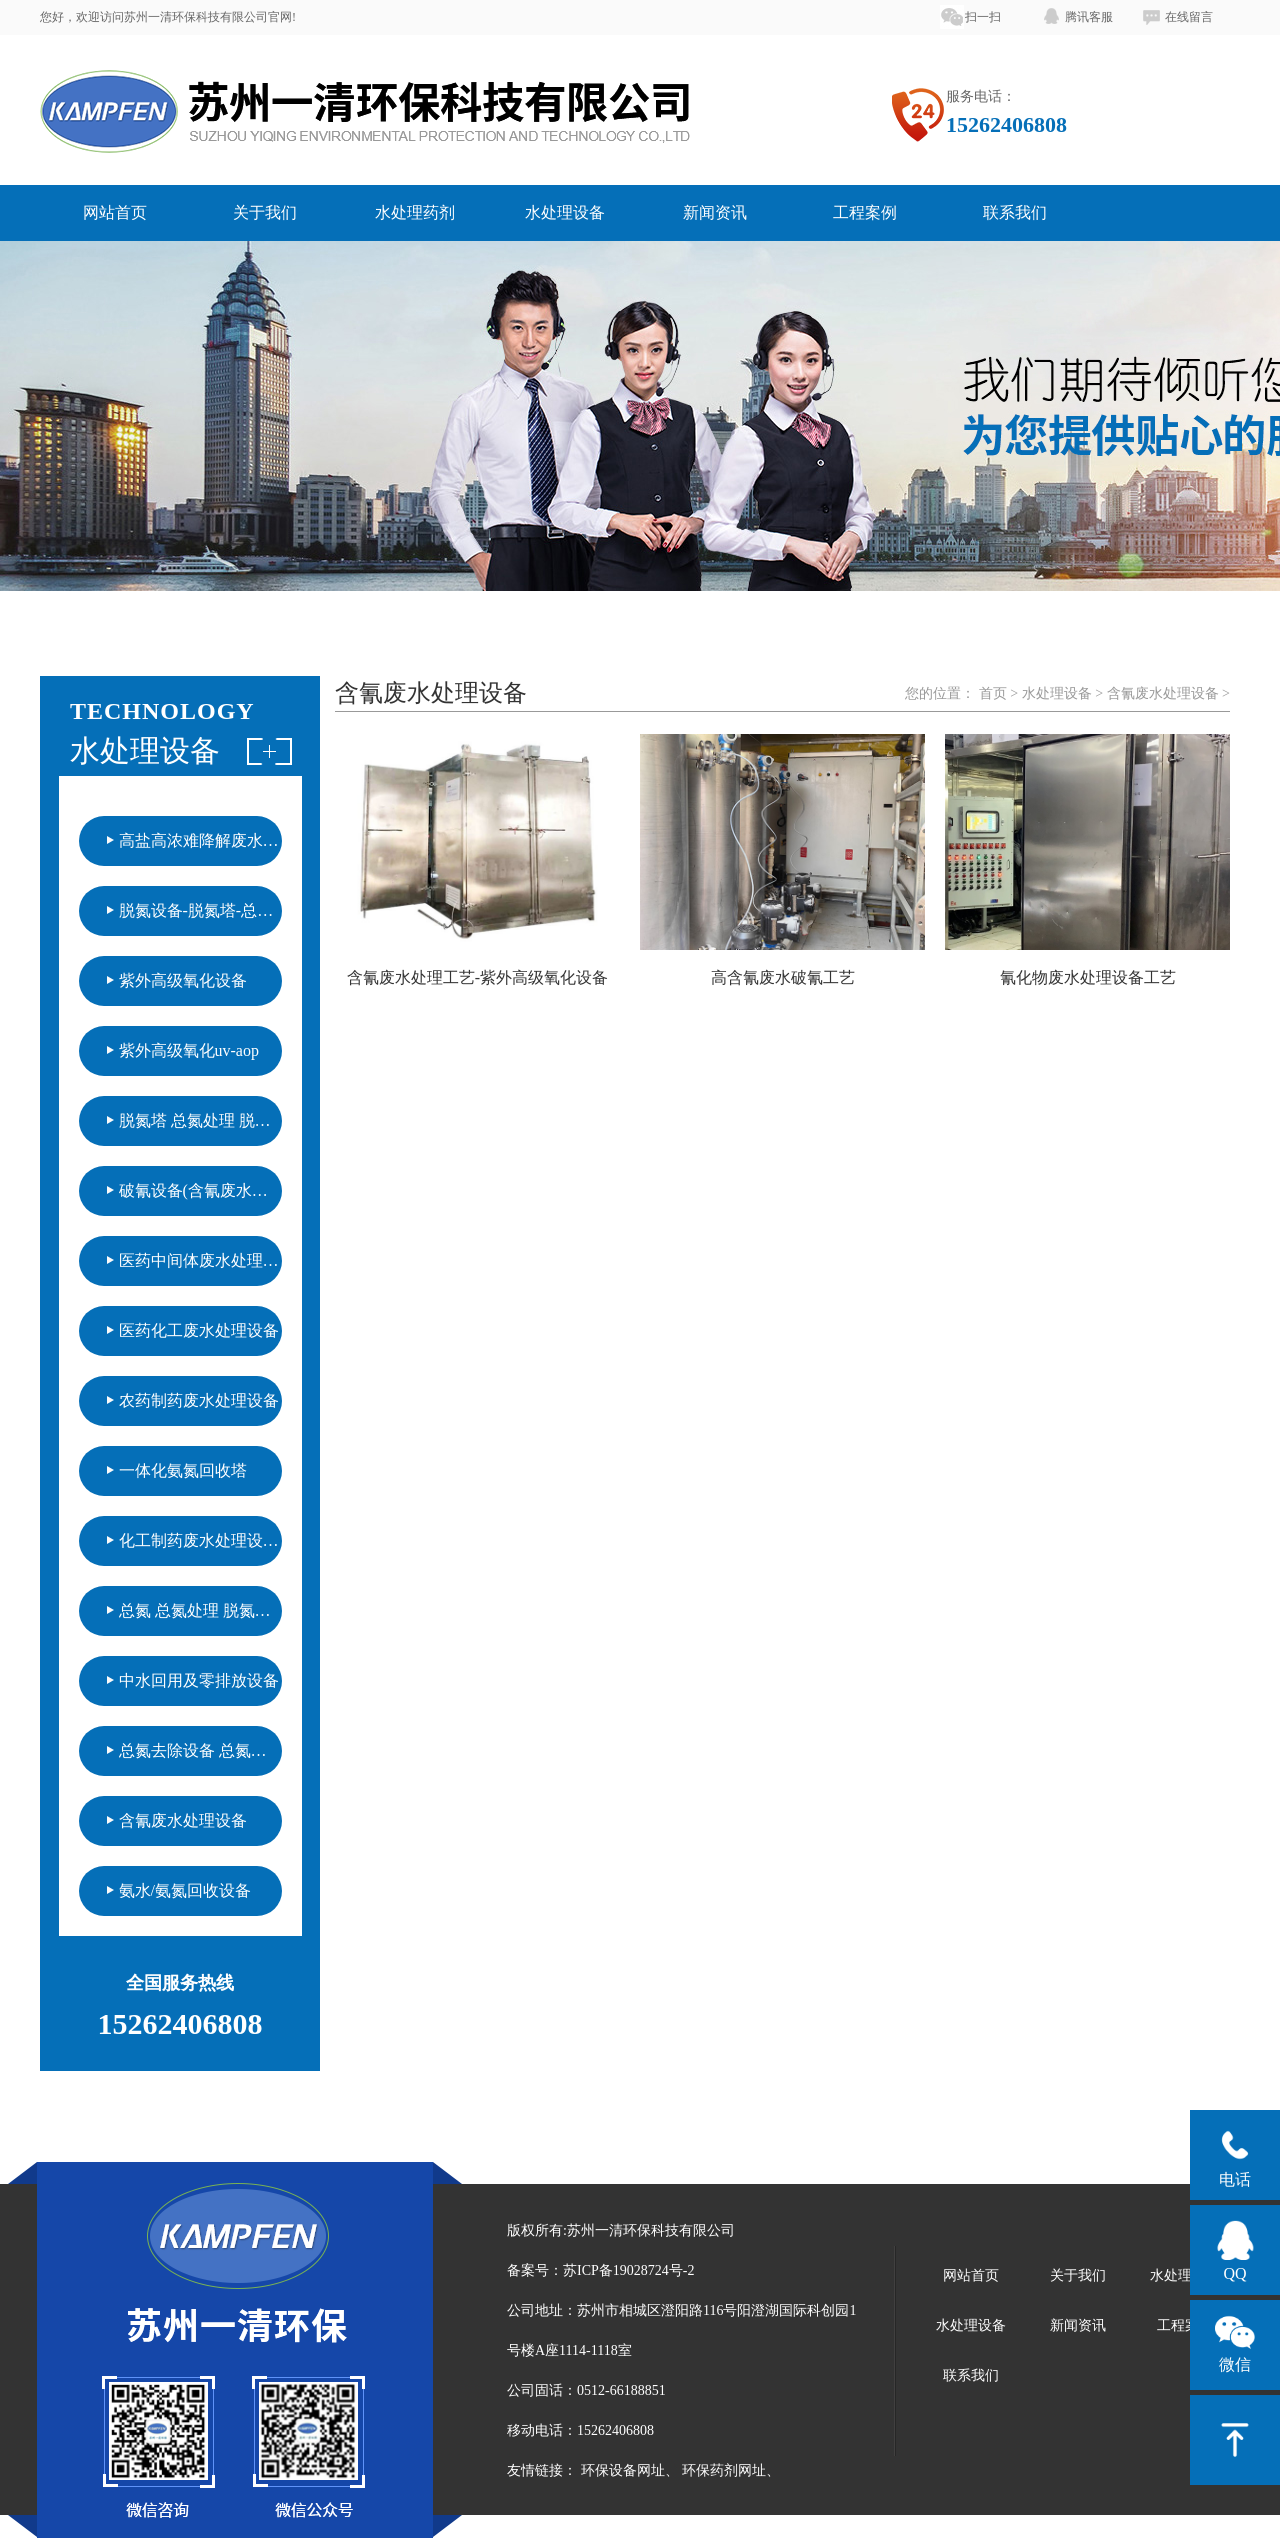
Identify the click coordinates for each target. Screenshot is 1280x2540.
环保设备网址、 (630, 2470)
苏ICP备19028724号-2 (628, 2270)
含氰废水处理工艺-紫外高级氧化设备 (477, 977)
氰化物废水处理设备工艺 (1088, 977)
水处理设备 (565, 212)
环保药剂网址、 (731, 2470)
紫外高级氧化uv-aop (189, 1050)
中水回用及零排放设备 (199, 1680)
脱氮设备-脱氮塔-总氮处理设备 (200, 910)
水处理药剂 (415, 212)
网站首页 (115, 212)
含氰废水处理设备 (183, 1820)
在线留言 (1189, 17)
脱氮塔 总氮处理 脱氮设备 (200, 1120)
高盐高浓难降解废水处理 (200, 840)
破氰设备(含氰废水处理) (200, 1190)
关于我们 (265, 212)
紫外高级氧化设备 (183, 980)
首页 (993, 693)
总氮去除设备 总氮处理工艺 (200, 1750)
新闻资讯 (715, 212)
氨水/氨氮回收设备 (185, 1890)
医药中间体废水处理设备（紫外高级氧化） (200, 1260)
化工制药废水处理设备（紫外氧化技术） (200, 1540)
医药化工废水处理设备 (199, 1330)
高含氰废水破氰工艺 (783, 977)
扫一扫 (983, 17)
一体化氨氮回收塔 (183, 1470)
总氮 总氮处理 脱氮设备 (200, 1610)
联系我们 (1015, 212)
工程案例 (865, 212)
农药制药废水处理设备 (199, 1400)
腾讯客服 (1089, 17)
